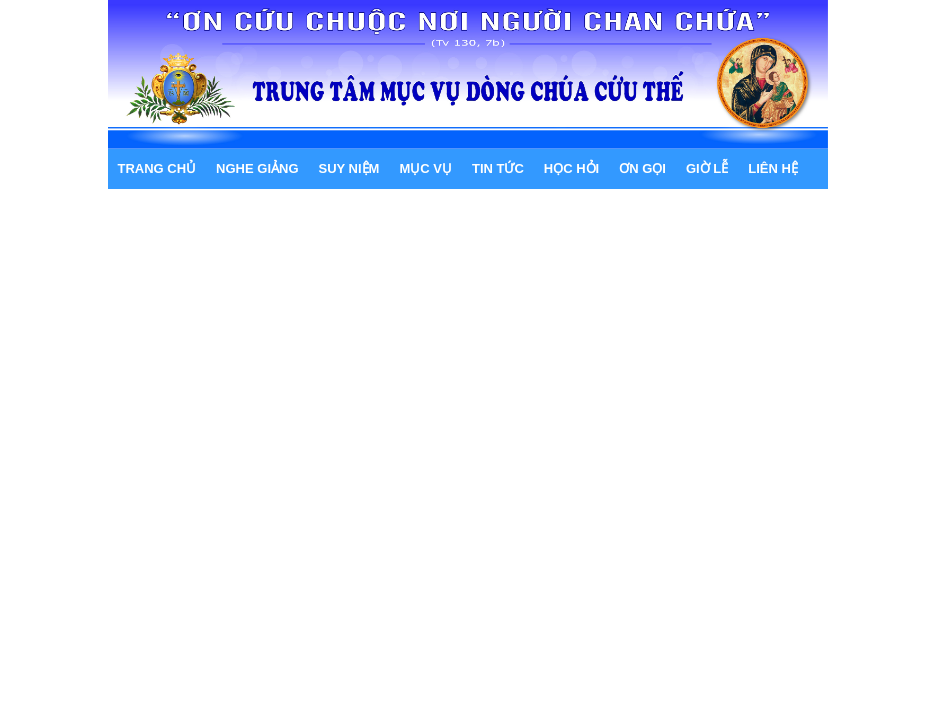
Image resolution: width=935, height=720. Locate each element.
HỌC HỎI (571, 168)
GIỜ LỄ (707, 168)
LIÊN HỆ (773, 168)
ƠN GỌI (642, 168)
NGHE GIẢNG (257, 168)
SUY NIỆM (349, 168)
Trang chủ (157, 168)
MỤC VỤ (425, 168)
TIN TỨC (498, 168)
